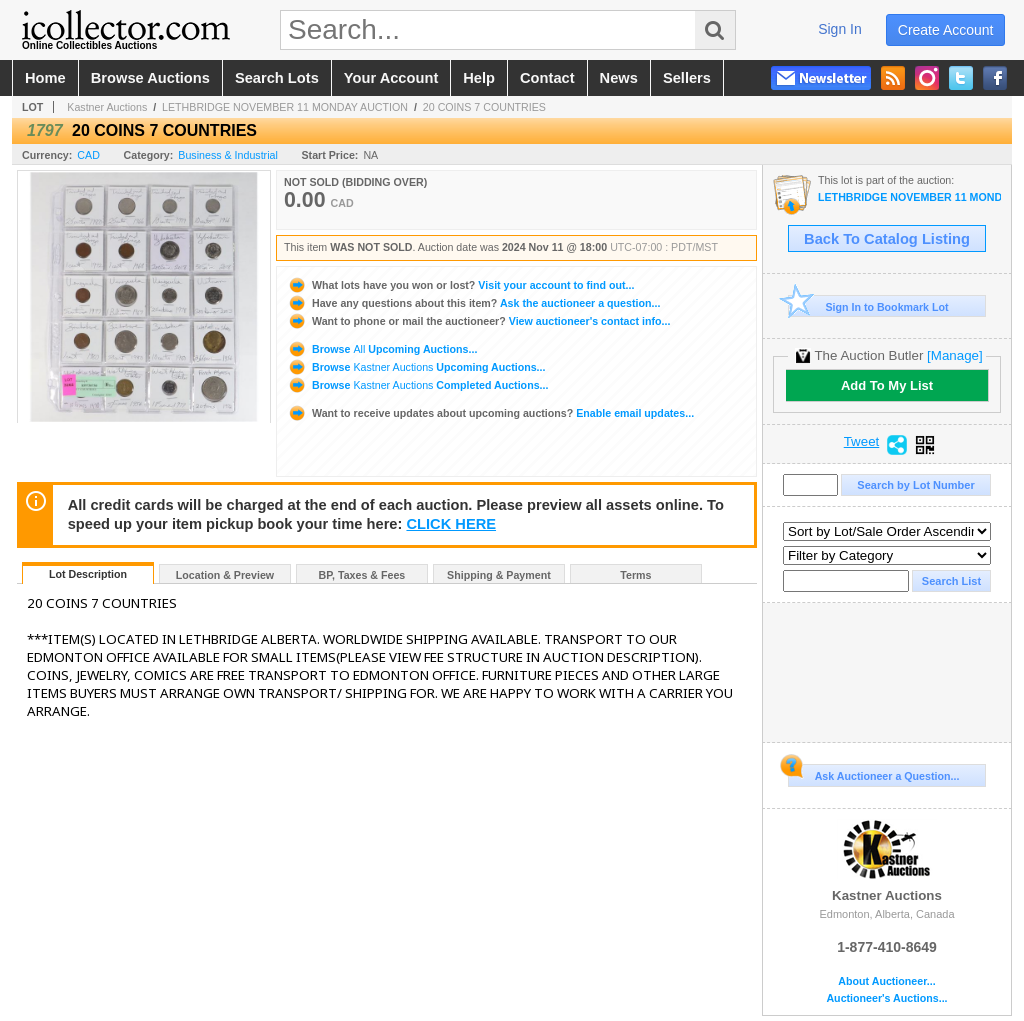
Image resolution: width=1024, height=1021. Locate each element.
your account (391, 78)
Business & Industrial (228, 155)
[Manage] (954, 355)
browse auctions (150, 78)
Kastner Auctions (107, 107)
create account (946, 30)
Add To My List (887, 385)
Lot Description (88, 574)
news (619, 78)
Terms (635, 575)
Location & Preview (225, 575)
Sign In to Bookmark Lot (868, 306)
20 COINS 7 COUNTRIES (484, 107)
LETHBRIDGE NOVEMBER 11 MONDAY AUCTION (285, 107)
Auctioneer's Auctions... (886, 998)
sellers (687, 78)
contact (547, 78)
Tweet (862, 442)
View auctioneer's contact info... (478, 321)
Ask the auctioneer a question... (473, 303)
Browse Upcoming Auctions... (382, 349)
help (479, 78)
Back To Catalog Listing (887, 239)
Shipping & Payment (499, 575)
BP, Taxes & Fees (362, 575)
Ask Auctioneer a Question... (873, 773)
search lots (277, 78)
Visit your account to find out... (460, 285)
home (45, 78)
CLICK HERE (451, 524)
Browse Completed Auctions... (417, 385)
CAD (88, 155)
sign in (840, 29)
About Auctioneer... (886, 981)
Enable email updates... (490, 413)
